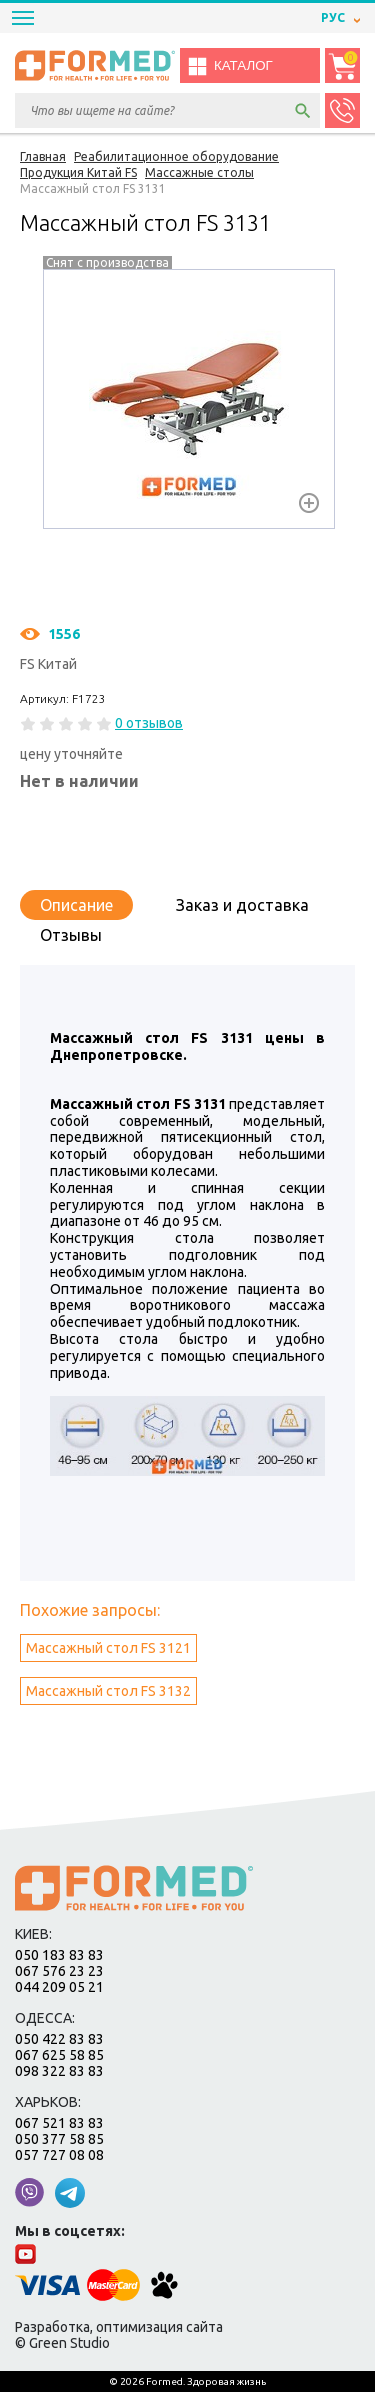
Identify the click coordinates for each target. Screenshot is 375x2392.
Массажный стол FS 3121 (108, 1648)
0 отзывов (149, 723)
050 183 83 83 (59, 1955)
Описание (76, 905)
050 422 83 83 (59, 2039)
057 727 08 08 (59, 2155)
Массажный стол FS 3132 (108, 1691)
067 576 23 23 (59, 1971)
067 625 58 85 (59, 2055)
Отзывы (71, 935)
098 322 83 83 (59, 2071)
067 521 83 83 (59, 2123)
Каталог (230, 66)
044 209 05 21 (59, 1987)
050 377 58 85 (59, 2139)
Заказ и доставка (242, 905)
